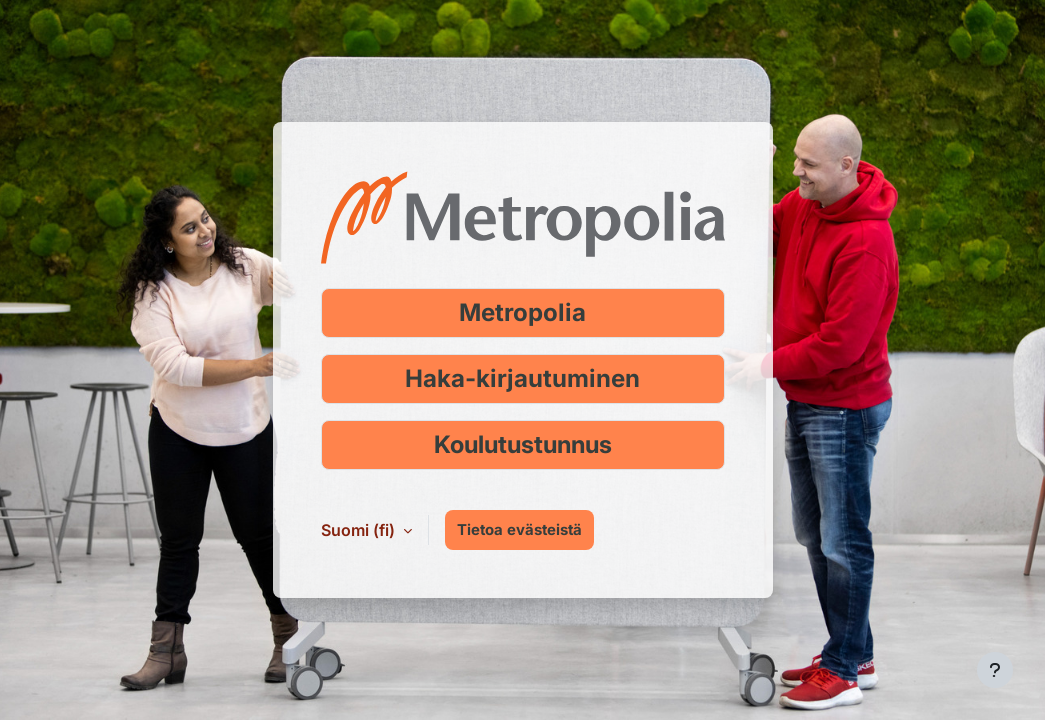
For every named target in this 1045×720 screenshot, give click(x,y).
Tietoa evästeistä (519, 530)
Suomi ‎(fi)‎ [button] (360, 530)
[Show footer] (995, 670)
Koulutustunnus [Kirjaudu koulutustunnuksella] (523, 444)
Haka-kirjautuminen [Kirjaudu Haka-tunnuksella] (522, 378)
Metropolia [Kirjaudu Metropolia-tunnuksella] (522, 312)
